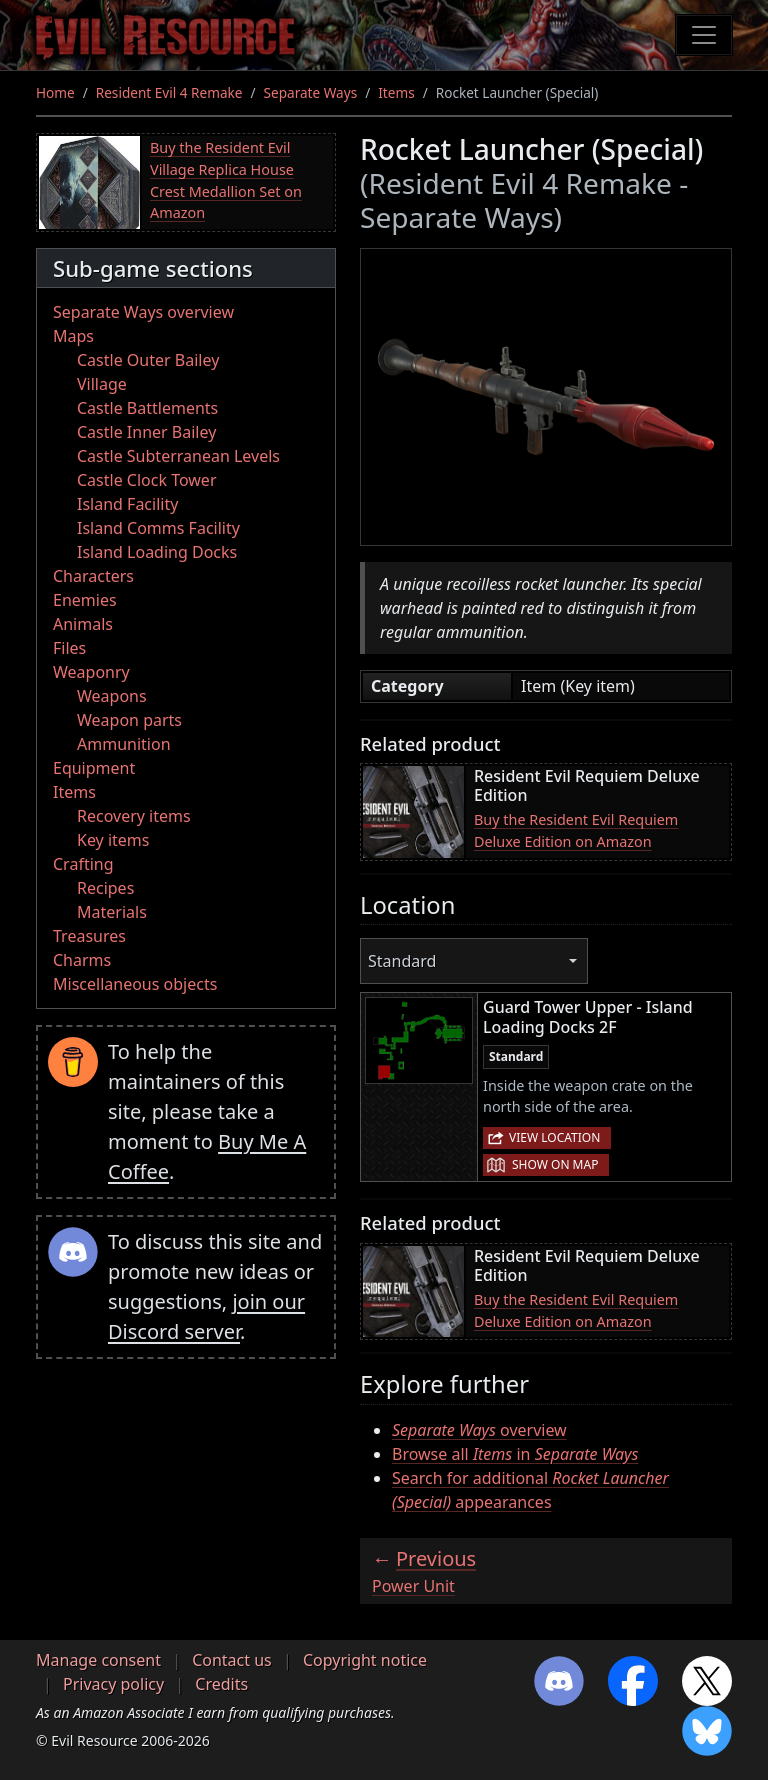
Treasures (89, 936)
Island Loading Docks (157, 552)
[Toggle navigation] (704, 35)
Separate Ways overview (143, 312)
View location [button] (554, 1137)
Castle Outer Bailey (148, 360)
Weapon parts (129, 720)
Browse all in (515, 1454)
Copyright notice (365, 1660)
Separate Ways (311, 92)
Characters (93, 576)
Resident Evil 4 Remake (169, 92)
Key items (113, 840)
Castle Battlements (147, 408)
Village (102, 384)
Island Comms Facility (158, 528)
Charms (82, 960)
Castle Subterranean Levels (178, 456)
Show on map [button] (555, 1164)
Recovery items (134, 816)
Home (55, 92)
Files (69, 648)
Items (396, 92)
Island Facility (127, 504)
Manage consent (98, 1660)
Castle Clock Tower (147, 480)
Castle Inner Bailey (146, 432)
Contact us (232, 1660)
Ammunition (124, 744)
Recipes (105, 888)
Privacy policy (113, 1684)
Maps (73, 336)
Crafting (83, 864)
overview (479, 1430)
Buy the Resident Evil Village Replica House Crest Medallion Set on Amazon (226, 180)
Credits (221, 1684)
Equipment (94, 768)
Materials (112, 912)
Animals (83, 624)
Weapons (112, 696)
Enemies (85, 600)
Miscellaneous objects (135, 984)
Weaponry (91, 672)
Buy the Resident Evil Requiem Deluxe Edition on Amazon (576, 830)
